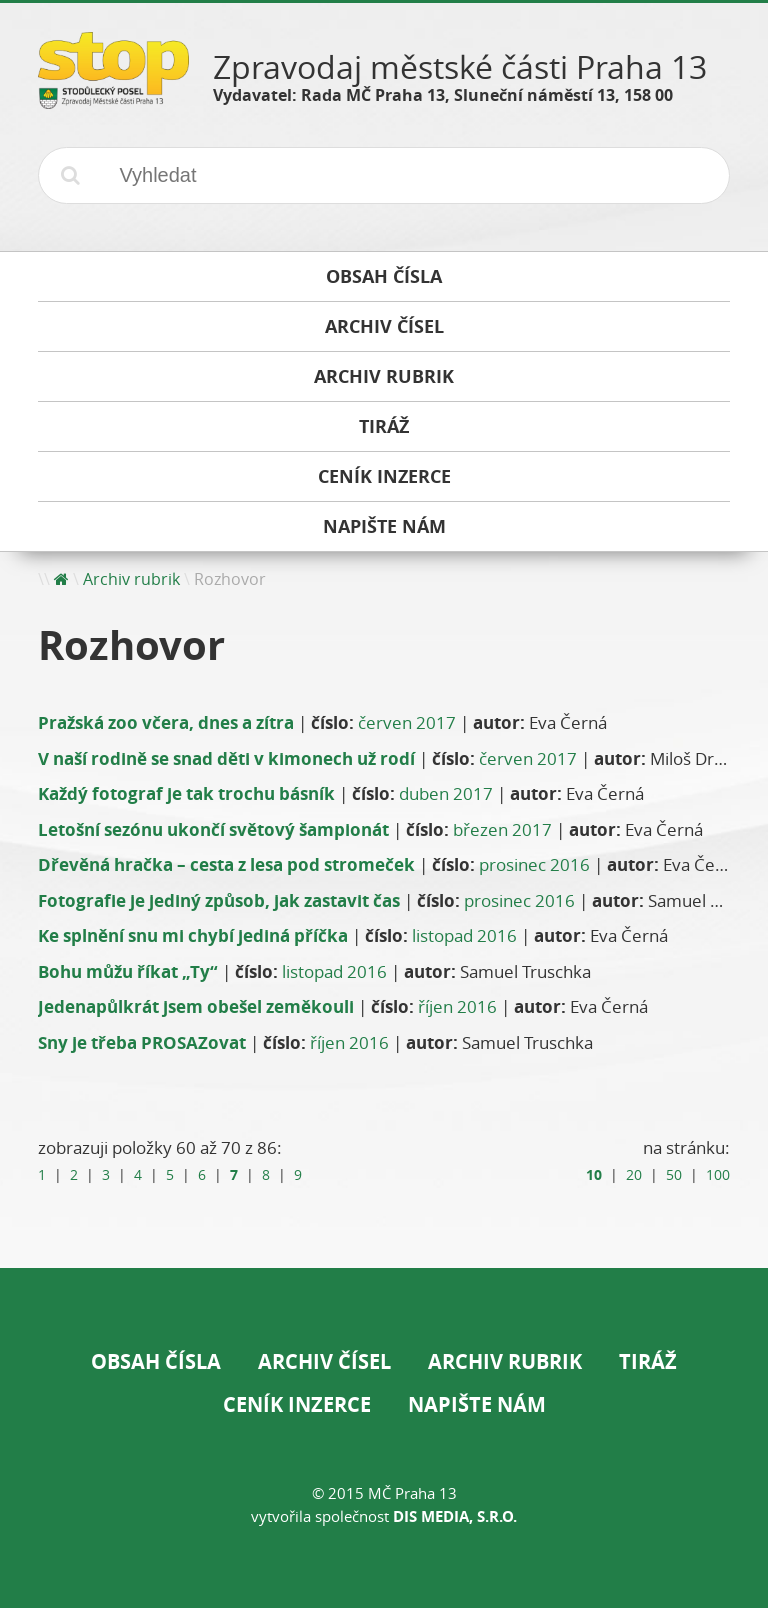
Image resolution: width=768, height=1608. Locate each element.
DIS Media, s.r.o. (455, 1516)
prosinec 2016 (534, 864)
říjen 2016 (457, 1006)
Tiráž (648, 1361)
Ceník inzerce (297, 1404)
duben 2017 (446, 793)
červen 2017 (407, 722)
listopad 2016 (464, 935)
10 (594, 1174)
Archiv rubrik (131, 579)
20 (634, 1175)
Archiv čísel (324, 1361)
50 (674, 1175)
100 (718, 1175)
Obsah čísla (156, 1361)
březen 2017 (502, 829)
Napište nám (477, 1404)
